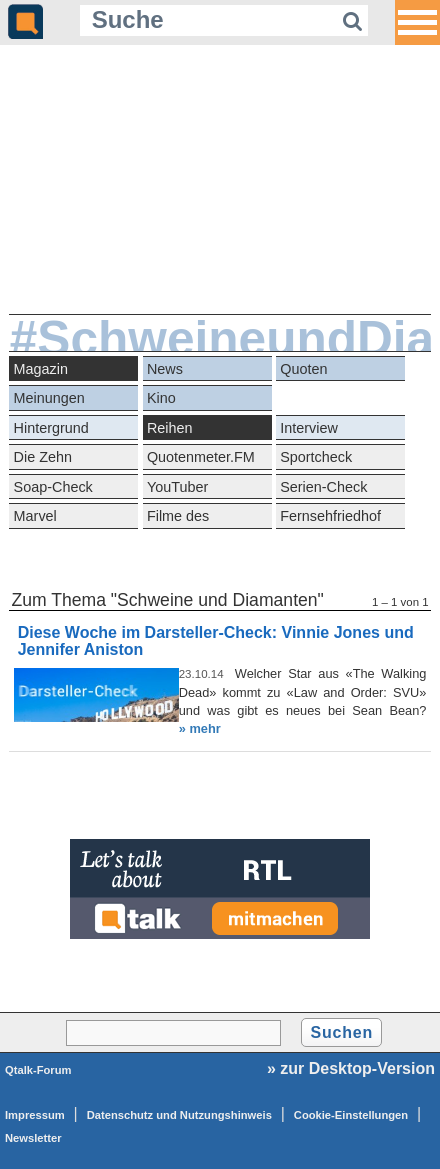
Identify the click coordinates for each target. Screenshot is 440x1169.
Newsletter (33, 1138)
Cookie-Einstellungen (351, 1115)
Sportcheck (316, 457)
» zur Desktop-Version (351, 1068)
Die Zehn (43, 457)
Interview (309, 428)
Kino (161, 398)
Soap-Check (53, 487)
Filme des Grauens (178, 518)
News (165, 369)
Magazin (41, 369)
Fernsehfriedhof (330, 516)
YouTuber (177, 487)
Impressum (35, 1115)
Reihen (170, 428)
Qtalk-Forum (38, 1070)
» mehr (200, 728)
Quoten (303, 369)
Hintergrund (51, 428)
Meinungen (49, 398)
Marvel (35, 516)
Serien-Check (323, 487)
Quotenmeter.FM (201, 457)
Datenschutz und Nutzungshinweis (179, 1115)
